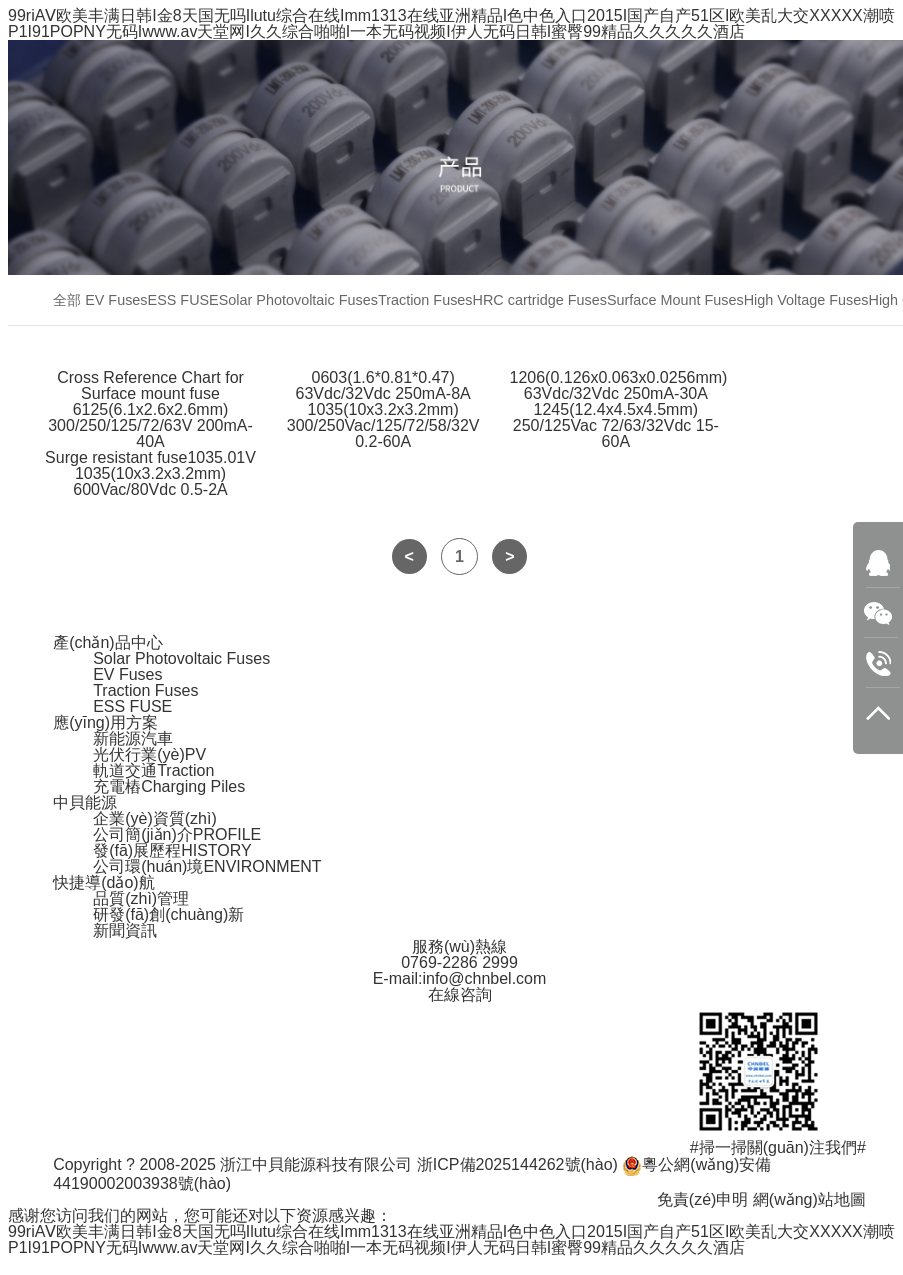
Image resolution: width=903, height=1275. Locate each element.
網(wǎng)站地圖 (809, 1199)
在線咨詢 (460, 994)
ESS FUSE (183, 300)
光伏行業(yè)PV (149, 754)
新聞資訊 (125, 930)
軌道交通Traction (153, 770)
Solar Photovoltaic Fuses (298, 300)
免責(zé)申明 (703, 1199)
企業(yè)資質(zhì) (155, 818)
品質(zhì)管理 (141, 898)
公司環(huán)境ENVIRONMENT (207, 866)
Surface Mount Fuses (675, 300)
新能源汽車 (133, 738)
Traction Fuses (425, 300)
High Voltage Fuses (806, 300)
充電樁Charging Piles (169, 786)
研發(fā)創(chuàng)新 (168, 914)
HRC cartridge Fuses (540, 300)
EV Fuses (116, 300)
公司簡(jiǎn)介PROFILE (177, 834)
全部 (67, 300)
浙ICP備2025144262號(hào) (517, 1164)
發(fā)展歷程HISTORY (172, 850)
